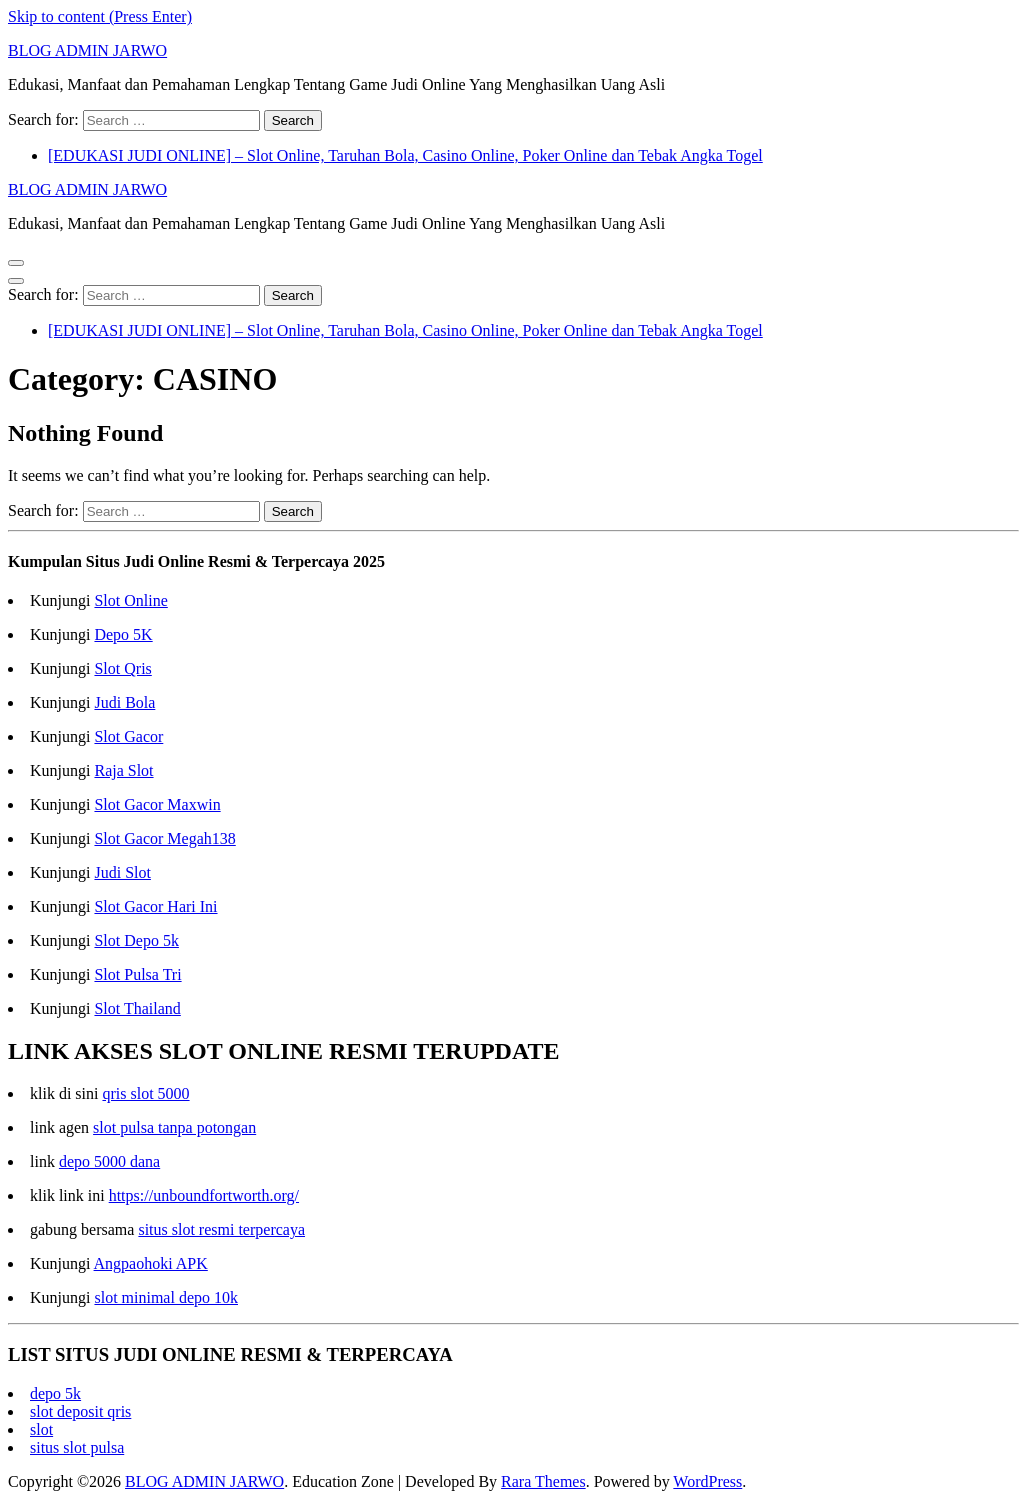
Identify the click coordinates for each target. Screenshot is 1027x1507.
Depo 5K (123, 634)
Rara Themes (543, 1481)
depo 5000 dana (109, 1161)
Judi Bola (124, 702)
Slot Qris (122, 668)
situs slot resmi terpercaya (221, 1229)
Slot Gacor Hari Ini (155, 906)
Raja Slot (123, 770)
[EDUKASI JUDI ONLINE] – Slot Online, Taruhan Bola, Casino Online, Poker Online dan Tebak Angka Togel (405, 155)
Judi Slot (122, 872)
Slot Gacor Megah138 (164, 838)
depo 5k (55, 1393)
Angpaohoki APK (151, 1263)
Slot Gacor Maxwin (157, 804)
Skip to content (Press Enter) (100, 16)
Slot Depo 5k (136, 940)
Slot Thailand (137, 1008)
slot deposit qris (80, 1411)
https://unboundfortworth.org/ (204, 1195)
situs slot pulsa (77, 1447)
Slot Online (130, 600)
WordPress (707, 1481)
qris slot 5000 (145, 1093)
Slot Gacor (128, 736)
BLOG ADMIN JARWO (87, 50)
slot (41, 1429)
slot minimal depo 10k (166, 1297)
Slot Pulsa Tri (137, 974)
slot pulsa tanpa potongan (174, 1127)
